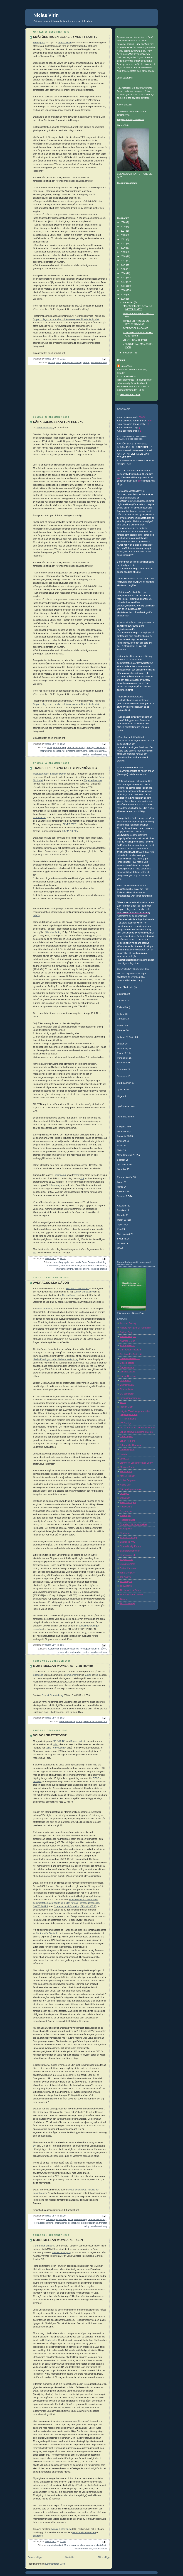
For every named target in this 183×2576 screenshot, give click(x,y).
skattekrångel (100, 2548)
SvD (59, 1741)
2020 (123, 248)
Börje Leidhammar (92, 780)
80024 (142, 417)
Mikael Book (126, 1471)
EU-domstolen (127, 1394)
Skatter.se (38, 1675)
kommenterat (72, 1675)
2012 (123, 281)
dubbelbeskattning (76, 747)
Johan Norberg (127, 1441)
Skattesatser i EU (128, 1555)
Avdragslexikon (127, 1345)
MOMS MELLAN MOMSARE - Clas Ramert (63, 1665)
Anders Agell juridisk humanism (135, 1328)
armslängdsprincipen (63, 1262)
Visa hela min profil (130, 394)
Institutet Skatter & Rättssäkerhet (49, 774)
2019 (123, 252)
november (128, 352)
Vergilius (121, 119)
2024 (123, 231)
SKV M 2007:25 (70, 831)
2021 (123, 243)
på (96, 1675)
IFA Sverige (125, 1423)
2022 (123, 239)
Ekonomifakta (126, 1385)
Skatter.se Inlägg (128, 1537)
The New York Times (130, 1590)
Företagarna (39, 42)
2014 (123, 273)
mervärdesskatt (67, 1721)
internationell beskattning (52, 751)
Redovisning (126, 1506)
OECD (36, 915)
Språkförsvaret (127, 1564)
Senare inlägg (35, 2557)
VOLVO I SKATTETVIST (50, 1735)
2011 (123, 286)
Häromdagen (56, 1185)
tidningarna (60, 1175)
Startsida (69, 2557)
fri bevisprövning (53, 932)
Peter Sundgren (128, 1502)
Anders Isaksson (45, 427)
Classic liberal (127, 1363)
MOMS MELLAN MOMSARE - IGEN (58, 2240)
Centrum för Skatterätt (47, 1933)
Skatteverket (39, 817)
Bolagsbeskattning (56, 747)
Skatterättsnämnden (130, 1551)
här (34, 1252)
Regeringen (126, 1511)
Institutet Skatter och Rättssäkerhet (137, 1427)
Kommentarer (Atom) (55, 2564)
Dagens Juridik (127, 1371)
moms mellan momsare (95, 1721)
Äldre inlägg (104, 2557)
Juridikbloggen (127, 1449)
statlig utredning (44, 1308)
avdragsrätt (53, 1649)
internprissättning (64, 1269)
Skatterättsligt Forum (130, 1546)
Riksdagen (125, 1515)
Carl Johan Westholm (130, 1349)
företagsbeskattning (71, 362)
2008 (123, 299)
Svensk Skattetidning (84, 1291)
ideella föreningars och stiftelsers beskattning (55, 1359)
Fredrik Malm (126, 1407)
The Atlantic (126, 1586)
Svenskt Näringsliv (61, 2252)
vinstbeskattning (99, 362)
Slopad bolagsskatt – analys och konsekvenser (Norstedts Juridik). (66, 319)
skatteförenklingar (97, 751)
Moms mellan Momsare (84, 2532)
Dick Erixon (125, 1380)
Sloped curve (126, 1559)
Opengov (124, 1493)
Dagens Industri (78, 1741)
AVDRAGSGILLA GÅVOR (51, 1282)
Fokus (123, 1402)
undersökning (65, 42)
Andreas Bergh (127, 1341)
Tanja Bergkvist (127, 1573)
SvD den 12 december (77, 1288)
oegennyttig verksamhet (70, 1652)
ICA (82, 1178)
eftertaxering (53, 1265)
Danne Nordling (128, 1376)
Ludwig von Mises (135, 119)
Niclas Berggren (128, 1480)
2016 (123, 265)
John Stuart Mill (125, 78)
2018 (123, 256)
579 (150, 420)
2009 (123, 294)
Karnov (123, 1454)
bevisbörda (81, 1262)
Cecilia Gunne (69, 1295)
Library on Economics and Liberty (136, 1463)
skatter (86, 362)
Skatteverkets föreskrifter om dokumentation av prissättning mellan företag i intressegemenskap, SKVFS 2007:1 (66, 1903)
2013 (123, 277)
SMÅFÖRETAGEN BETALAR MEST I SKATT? (65, 37)
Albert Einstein (124, 104)
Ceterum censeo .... (130, 1358)
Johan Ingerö (126, 1436)
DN (63, 1741)
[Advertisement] (52, 392)
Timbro (123, 1599)
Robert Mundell (127, 1520)
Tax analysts (126, 1581)
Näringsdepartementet (131, 1489)
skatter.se (38, 2536)
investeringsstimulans (76, 751)
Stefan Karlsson (128, 1568)
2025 (123, 226)
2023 (123, 235)
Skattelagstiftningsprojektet (133, 1524)
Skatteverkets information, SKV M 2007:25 (75, 1906)
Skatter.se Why (127, 1542)
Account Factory (128, 1323)
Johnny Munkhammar (131, 1445)
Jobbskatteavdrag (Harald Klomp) (137, 1432)
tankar (88, 1675)
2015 (123, 269)
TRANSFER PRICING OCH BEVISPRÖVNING (65, 768)
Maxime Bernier (128, 1467)
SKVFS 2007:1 (70, 824)
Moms (79, 1721)
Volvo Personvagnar (56, 1748)
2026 (123, 222)
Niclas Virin (46, 15)
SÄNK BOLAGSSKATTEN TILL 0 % (58, 422)
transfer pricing (82, 1269)
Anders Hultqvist (128, 1336)
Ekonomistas (126, 1389)
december (128, 302)
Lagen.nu (124, 1458)
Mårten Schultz (127, 1476)
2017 (123, 260)
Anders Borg (126, 1332)
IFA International (128, 1419)
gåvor (103, 1649)
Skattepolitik (126, 1528)
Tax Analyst (125, 1577)
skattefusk (101, 2545)
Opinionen (125, 1498)
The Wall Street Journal (131, 1594)
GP (54, 1741)
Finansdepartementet (130, 1398)
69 (148, 424)
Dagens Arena (127, 1367)
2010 (123, 290)
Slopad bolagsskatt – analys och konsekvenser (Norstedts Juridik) (66, 704)
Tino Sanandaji (127, 1603)
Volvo (76, 1175)
